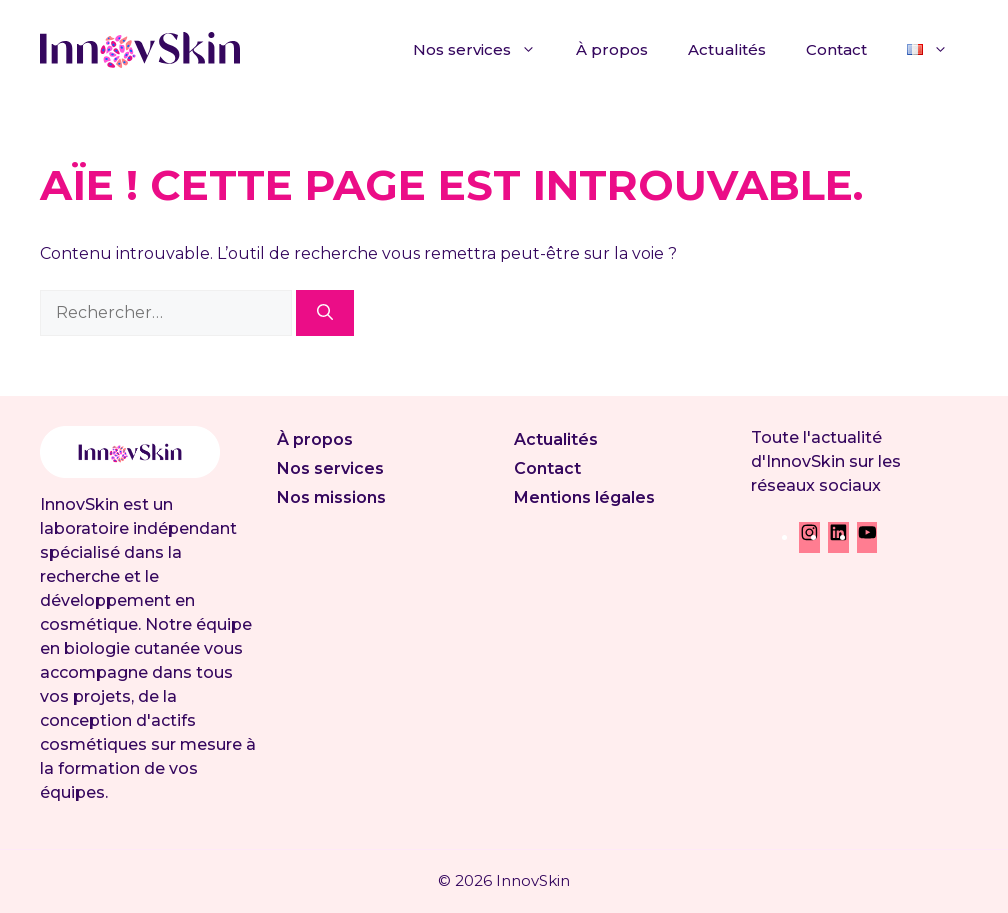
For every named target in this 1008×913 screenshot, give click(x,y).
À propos (612, 49)
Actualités (727, 49)
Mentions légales (584, 497)
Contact (836, 49)
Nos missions (331, 497)
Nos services (484, 50)
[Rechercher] (325, 313)
